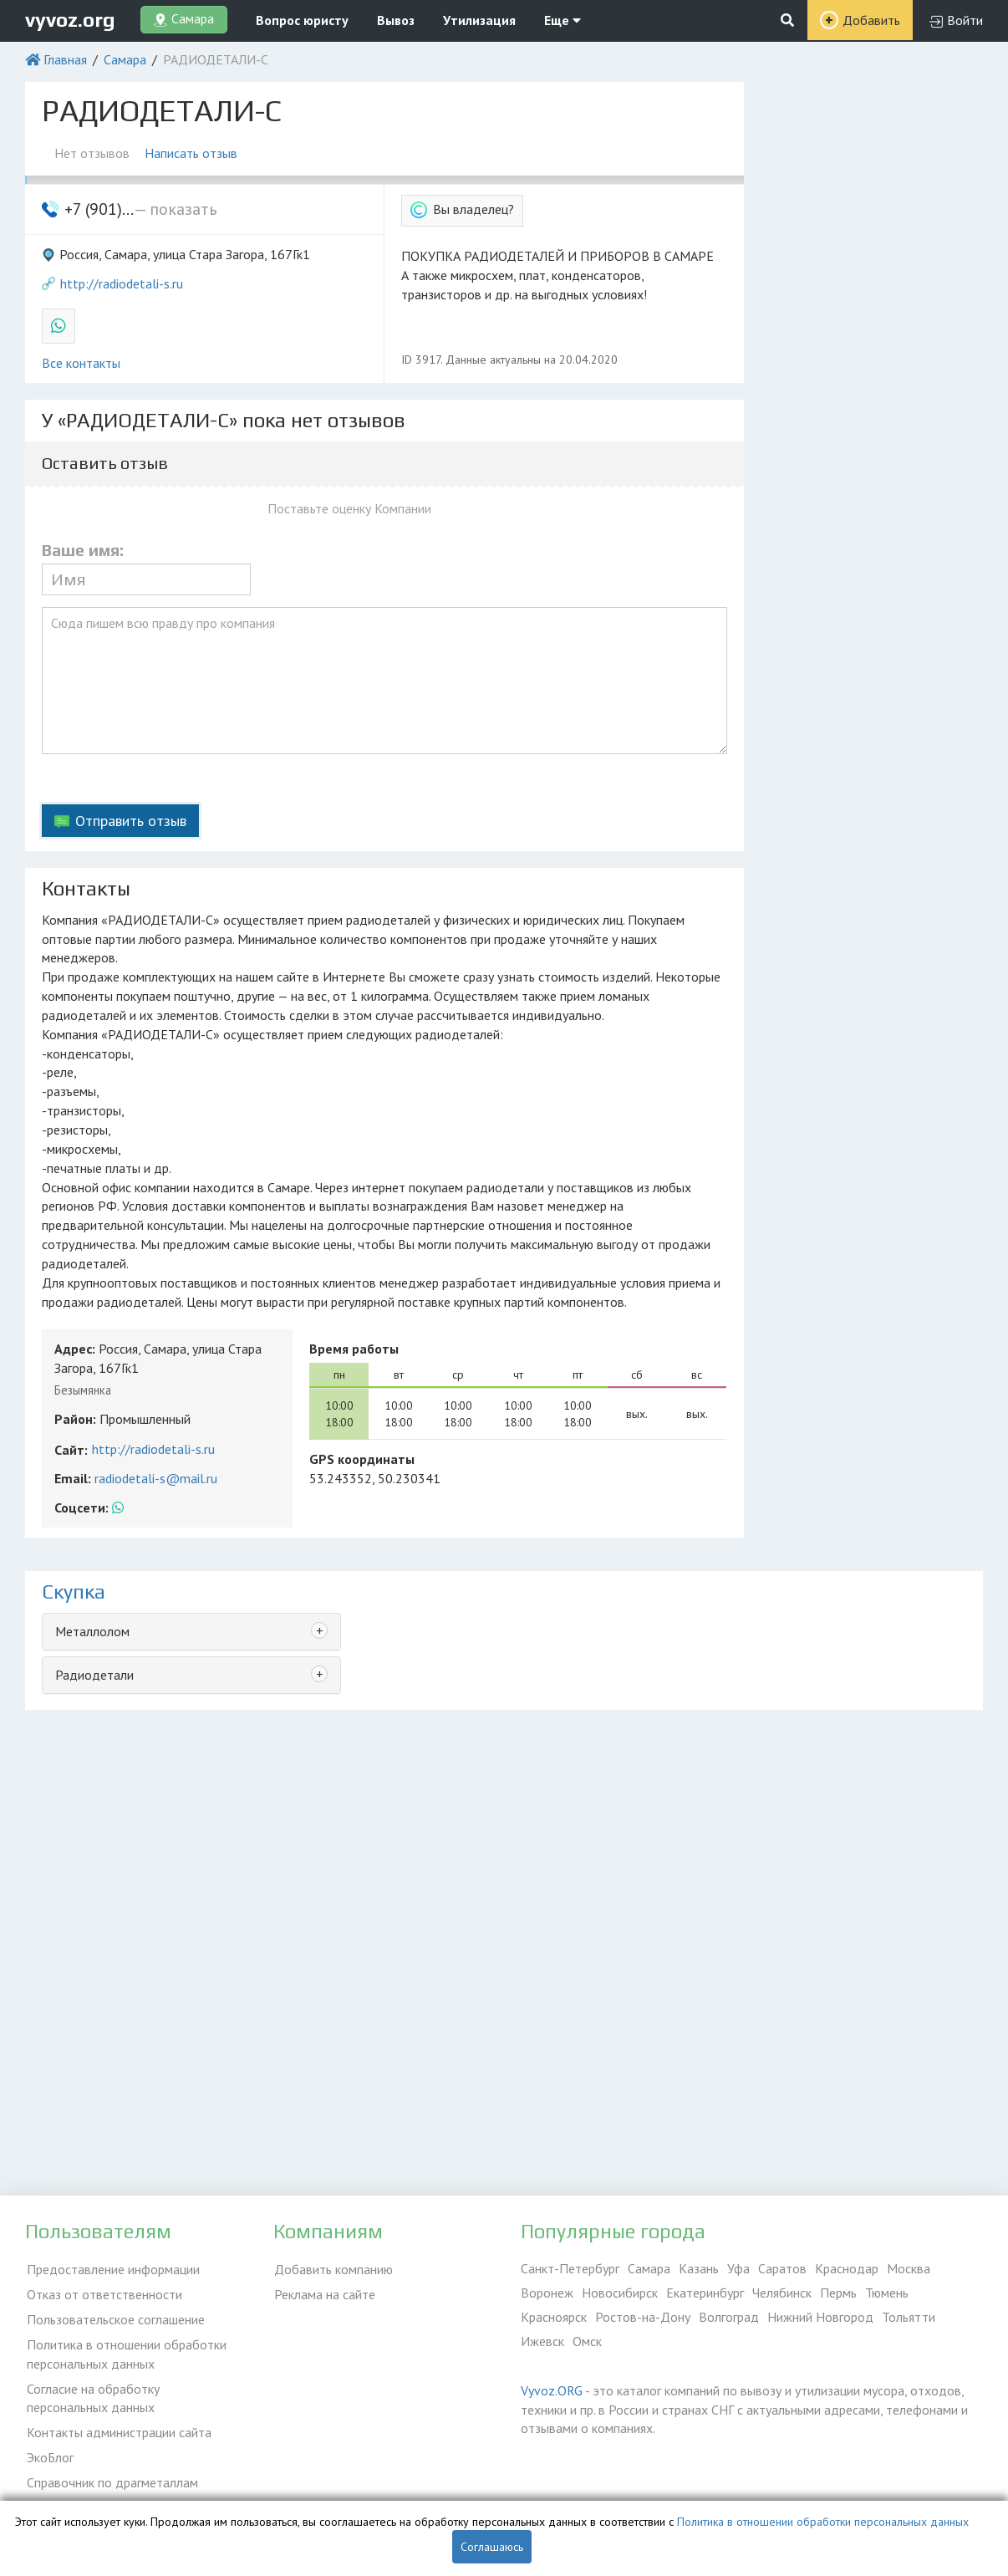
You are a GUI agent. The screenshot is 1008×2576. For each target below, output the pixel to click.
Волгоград (729, 2316)
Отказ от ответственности (103, 2292)
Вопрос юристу (302, 20)
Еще (562, 20)
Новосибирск (620, 2292)
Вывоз (396, 20)
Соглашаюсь (492, 2546)
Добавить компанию (332, 2268)
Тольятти (908, 2316)
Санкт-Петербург (570, 2268)
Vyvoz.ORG (552, 2390)
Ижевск (542, 2341)
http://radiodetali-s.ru (121, 283)
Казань (699, 2268)
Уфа (738, 2268)
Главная (65, 59)
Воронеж (547, 2292)
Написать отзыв (192, 153)
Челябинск (782, 2292)
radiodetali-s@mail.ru (155, 1478)
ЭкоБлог (48, 2451)
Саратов (782, 2268)
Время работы (354, 1348)
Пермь (838, 2292)
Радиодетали (94, 1674)
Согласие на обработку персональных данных (91, 2394)
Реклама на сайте (323, 2292)
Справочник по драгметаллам (110, 2475)
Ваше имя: (83, 550)
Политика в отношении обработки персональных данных (125, 2351)
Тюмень (887, 2292)
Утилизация (479, 20)
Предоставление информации (111, 2268)
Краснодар (846, 2268)
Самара (125, 59)
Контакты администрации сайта (117, 2427)
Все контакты (81, 363)
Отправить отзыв (130, 820)
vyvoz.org (70, 19)
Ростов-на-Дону (642, 2316)
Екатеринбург (705, 2292)
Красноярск (554, 2316)
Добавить (871, 20)
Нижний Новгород (820, 2316)
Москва (908, 2268)
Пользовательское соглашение (114, 2316)
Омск (587, 2341)
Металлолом (92, 1631)
